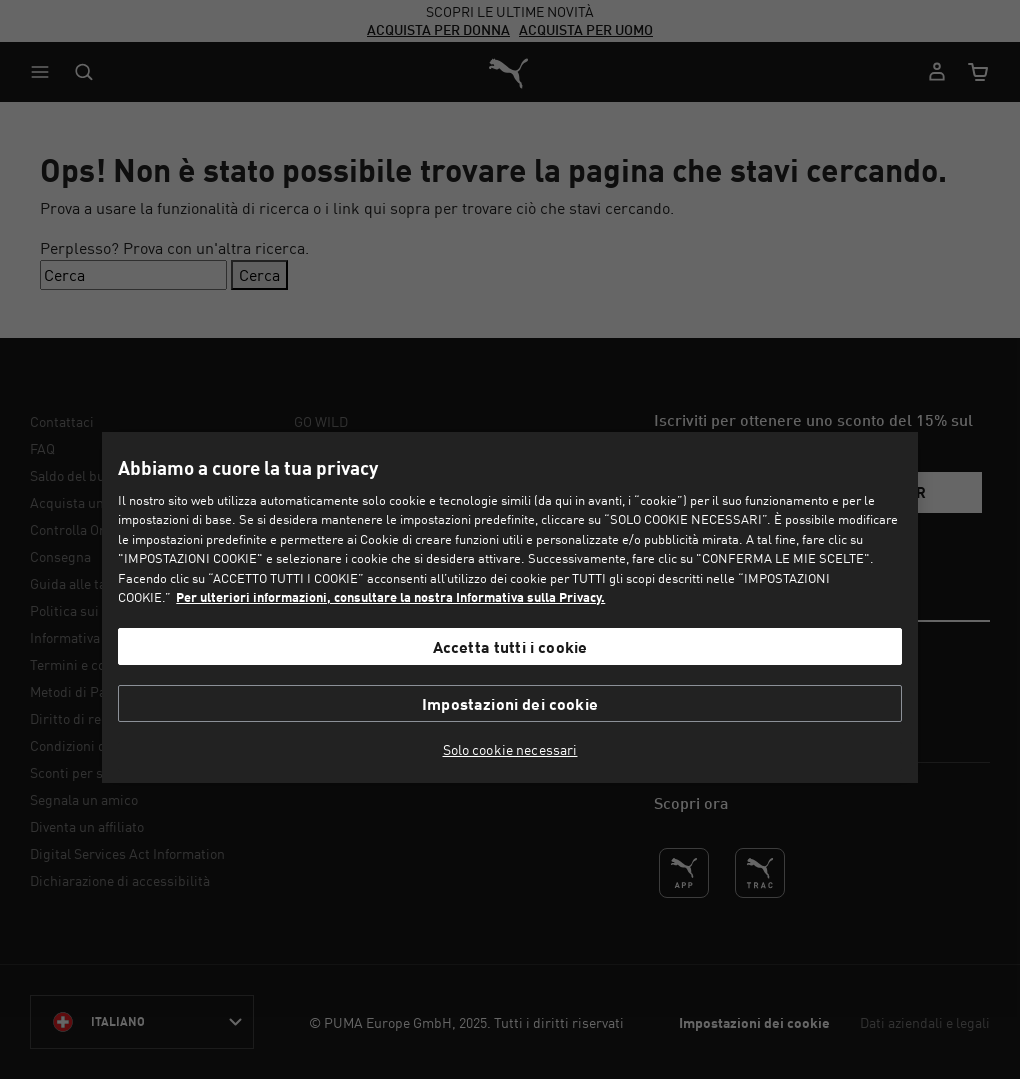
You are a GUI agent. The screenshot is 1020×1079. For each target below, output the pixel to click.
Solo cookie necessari (510, 750)
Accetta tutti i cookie (510, 646)
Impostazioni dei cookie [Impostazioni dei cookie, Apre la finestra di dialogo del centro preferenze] (510, 703)
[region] (510, 607)
